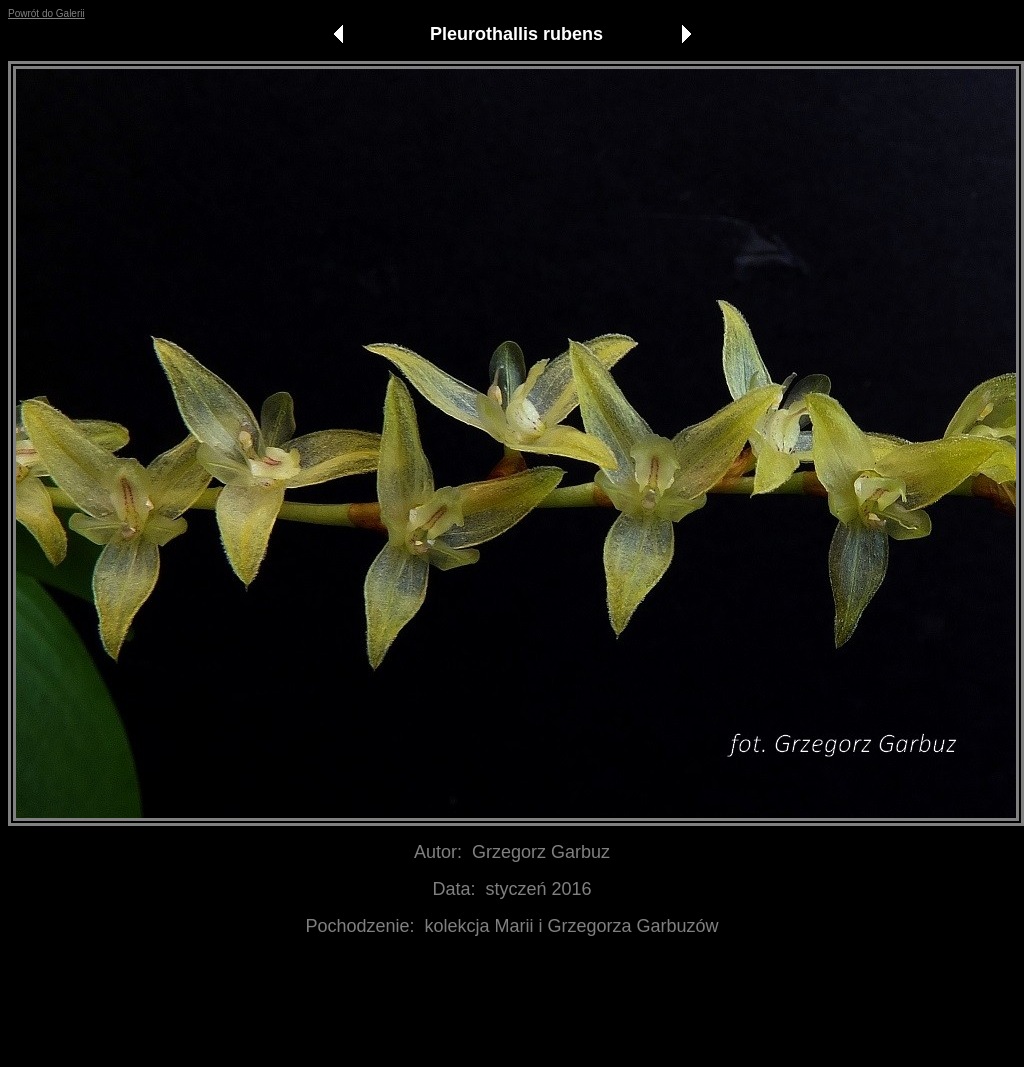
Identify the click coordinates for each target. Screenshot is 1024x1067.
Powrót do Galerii (46, 13)
